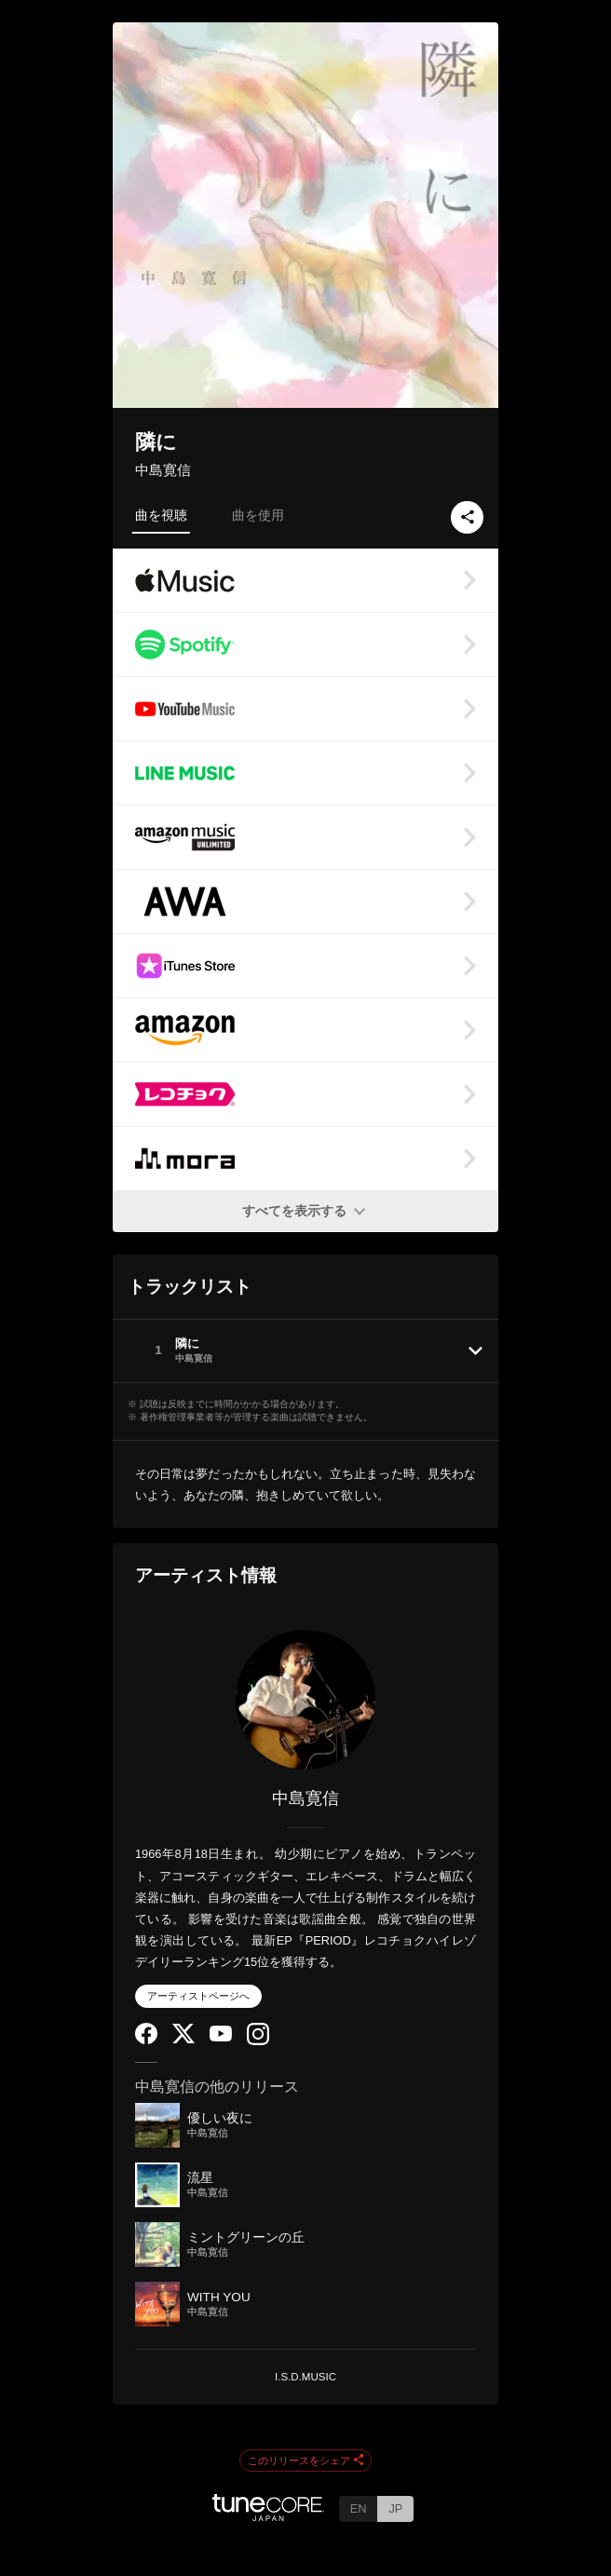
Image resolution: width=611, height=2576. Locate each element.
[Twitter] (183, 2039)
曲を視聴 (161, 515)
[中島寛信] (305, 1699)
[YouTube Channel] (221, 2037)
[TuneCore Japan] (268, 2516)
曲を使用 (258, 515)
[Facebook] (146, 2040)
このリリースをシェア (305, 2461)
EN (358, 2508)
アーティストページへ (198, 1995)
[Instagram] (258, 2041)
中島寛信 (163, 470)
